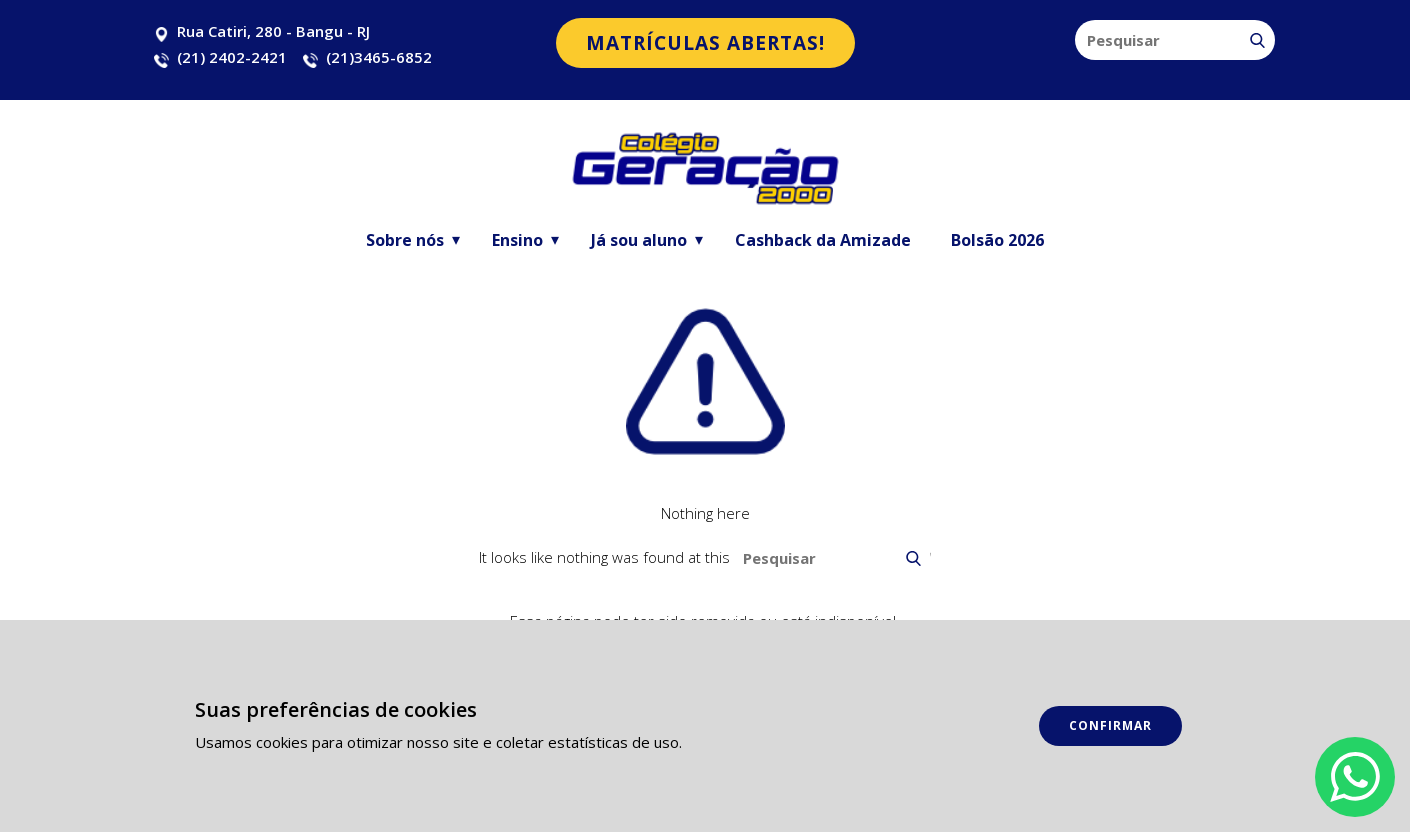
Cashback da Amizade (823, 240)
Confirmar (1110, 725)
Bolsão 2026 (997, 240)
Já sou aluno (639, 240)
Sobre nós (405, 240)
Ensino (517, 240)
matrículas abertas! (705, 43)
